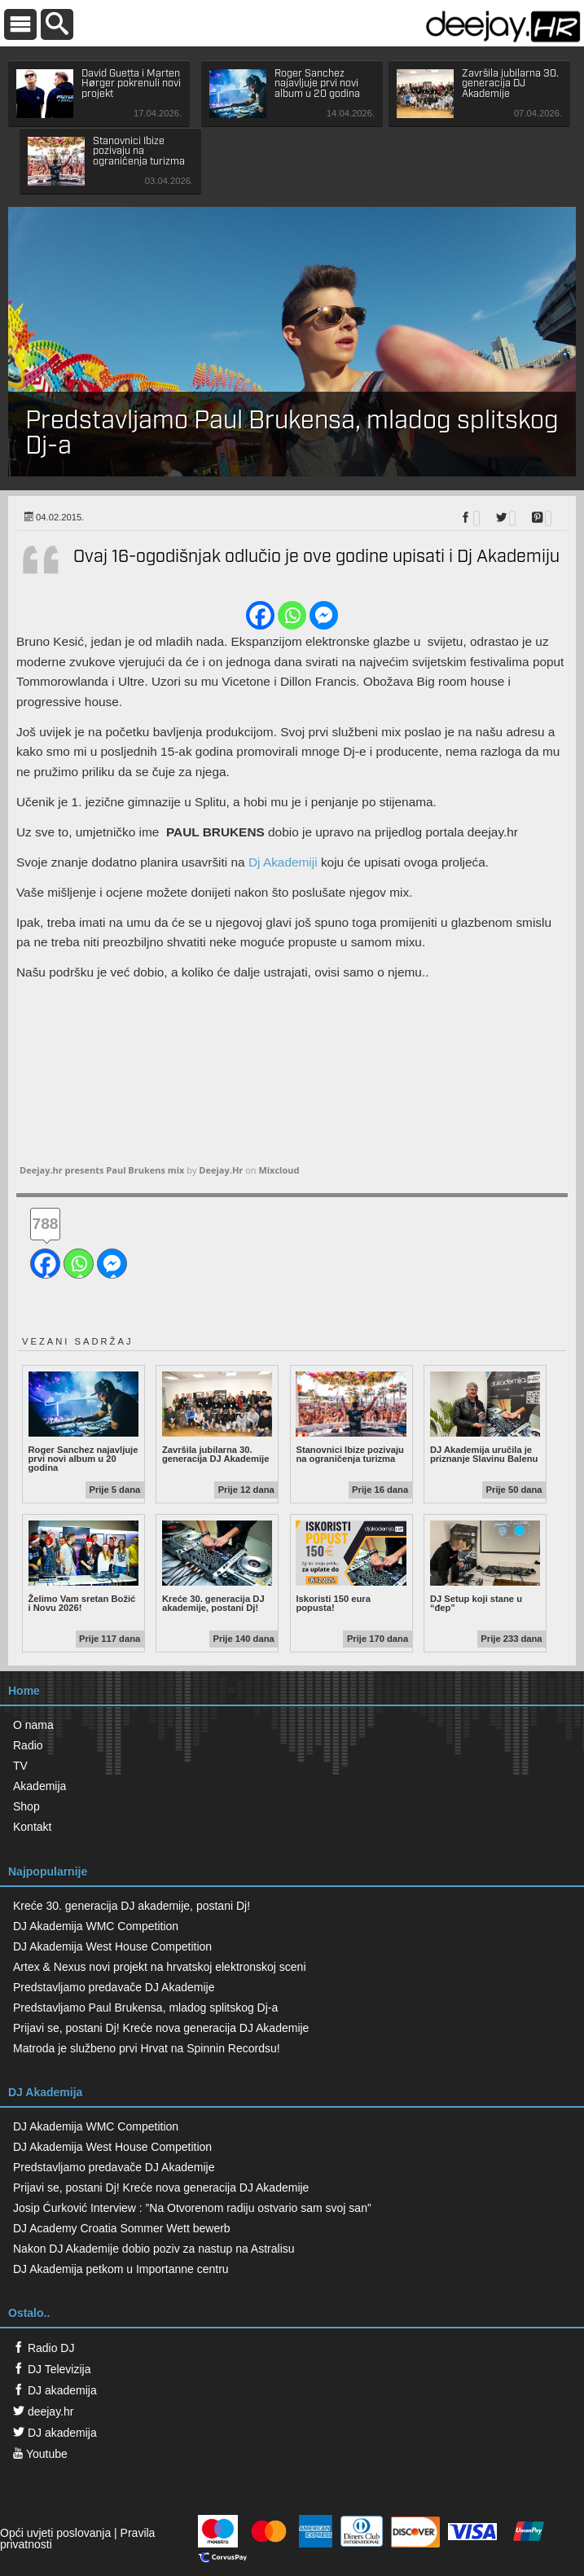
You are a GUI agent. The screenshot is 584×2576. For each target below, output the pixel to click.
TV (20, 1765)
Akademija (39, 1786)
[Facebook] (260, 615)
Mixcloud (278, 1170)
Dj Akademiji (283, 862)
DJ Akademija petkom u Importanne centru (121, 2268)
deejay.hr (43, 2411)
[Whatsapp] (292, 615)
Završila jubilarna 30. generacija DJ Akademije (217, 1417)
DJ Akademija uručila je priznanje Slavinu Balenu (485, 1417)
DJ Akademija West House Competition (112, 1946)
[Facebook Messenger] (324, 615)
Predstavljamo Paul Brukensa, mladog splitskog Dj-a (145, 2007)
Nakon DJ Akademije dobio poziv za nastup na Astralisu (154, 2248)
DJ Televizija (51, 2369)
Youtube (40, 2453)
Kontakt (32, 1826)
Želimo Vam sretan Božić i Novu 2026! (83, 1567)
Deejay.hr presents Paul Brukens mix (102, 1170)
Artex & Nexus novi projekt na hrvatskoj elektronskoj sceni (159, 1966)
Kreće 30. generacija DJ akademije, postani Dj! (217, 1567)
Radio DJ (43, 2347)
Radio (28, 1745)
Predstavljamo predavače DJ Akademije (113, 1987)
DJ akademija (55, 2390)
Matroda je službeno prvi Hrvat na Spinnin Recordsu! (146, 2048)
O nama (33, 1724)
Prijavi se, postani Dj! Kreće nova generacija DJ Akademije (161, 2027)
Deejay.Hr (221, 1170)
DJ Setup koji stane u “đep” (485, 1567)
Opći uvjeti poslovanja (55, 2532)
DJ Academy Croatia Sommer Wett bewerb (122, 2228)
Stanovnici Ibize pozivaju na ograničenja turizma (351, 1417)
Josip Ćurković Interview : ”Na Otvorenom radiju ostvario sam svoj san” (192, 2207)
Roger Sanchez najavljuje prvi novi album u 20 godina (83, 1422)
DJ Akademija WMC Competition (95, 1926)
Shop (26, 1806)
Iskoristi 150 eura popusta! (351, 1567)
